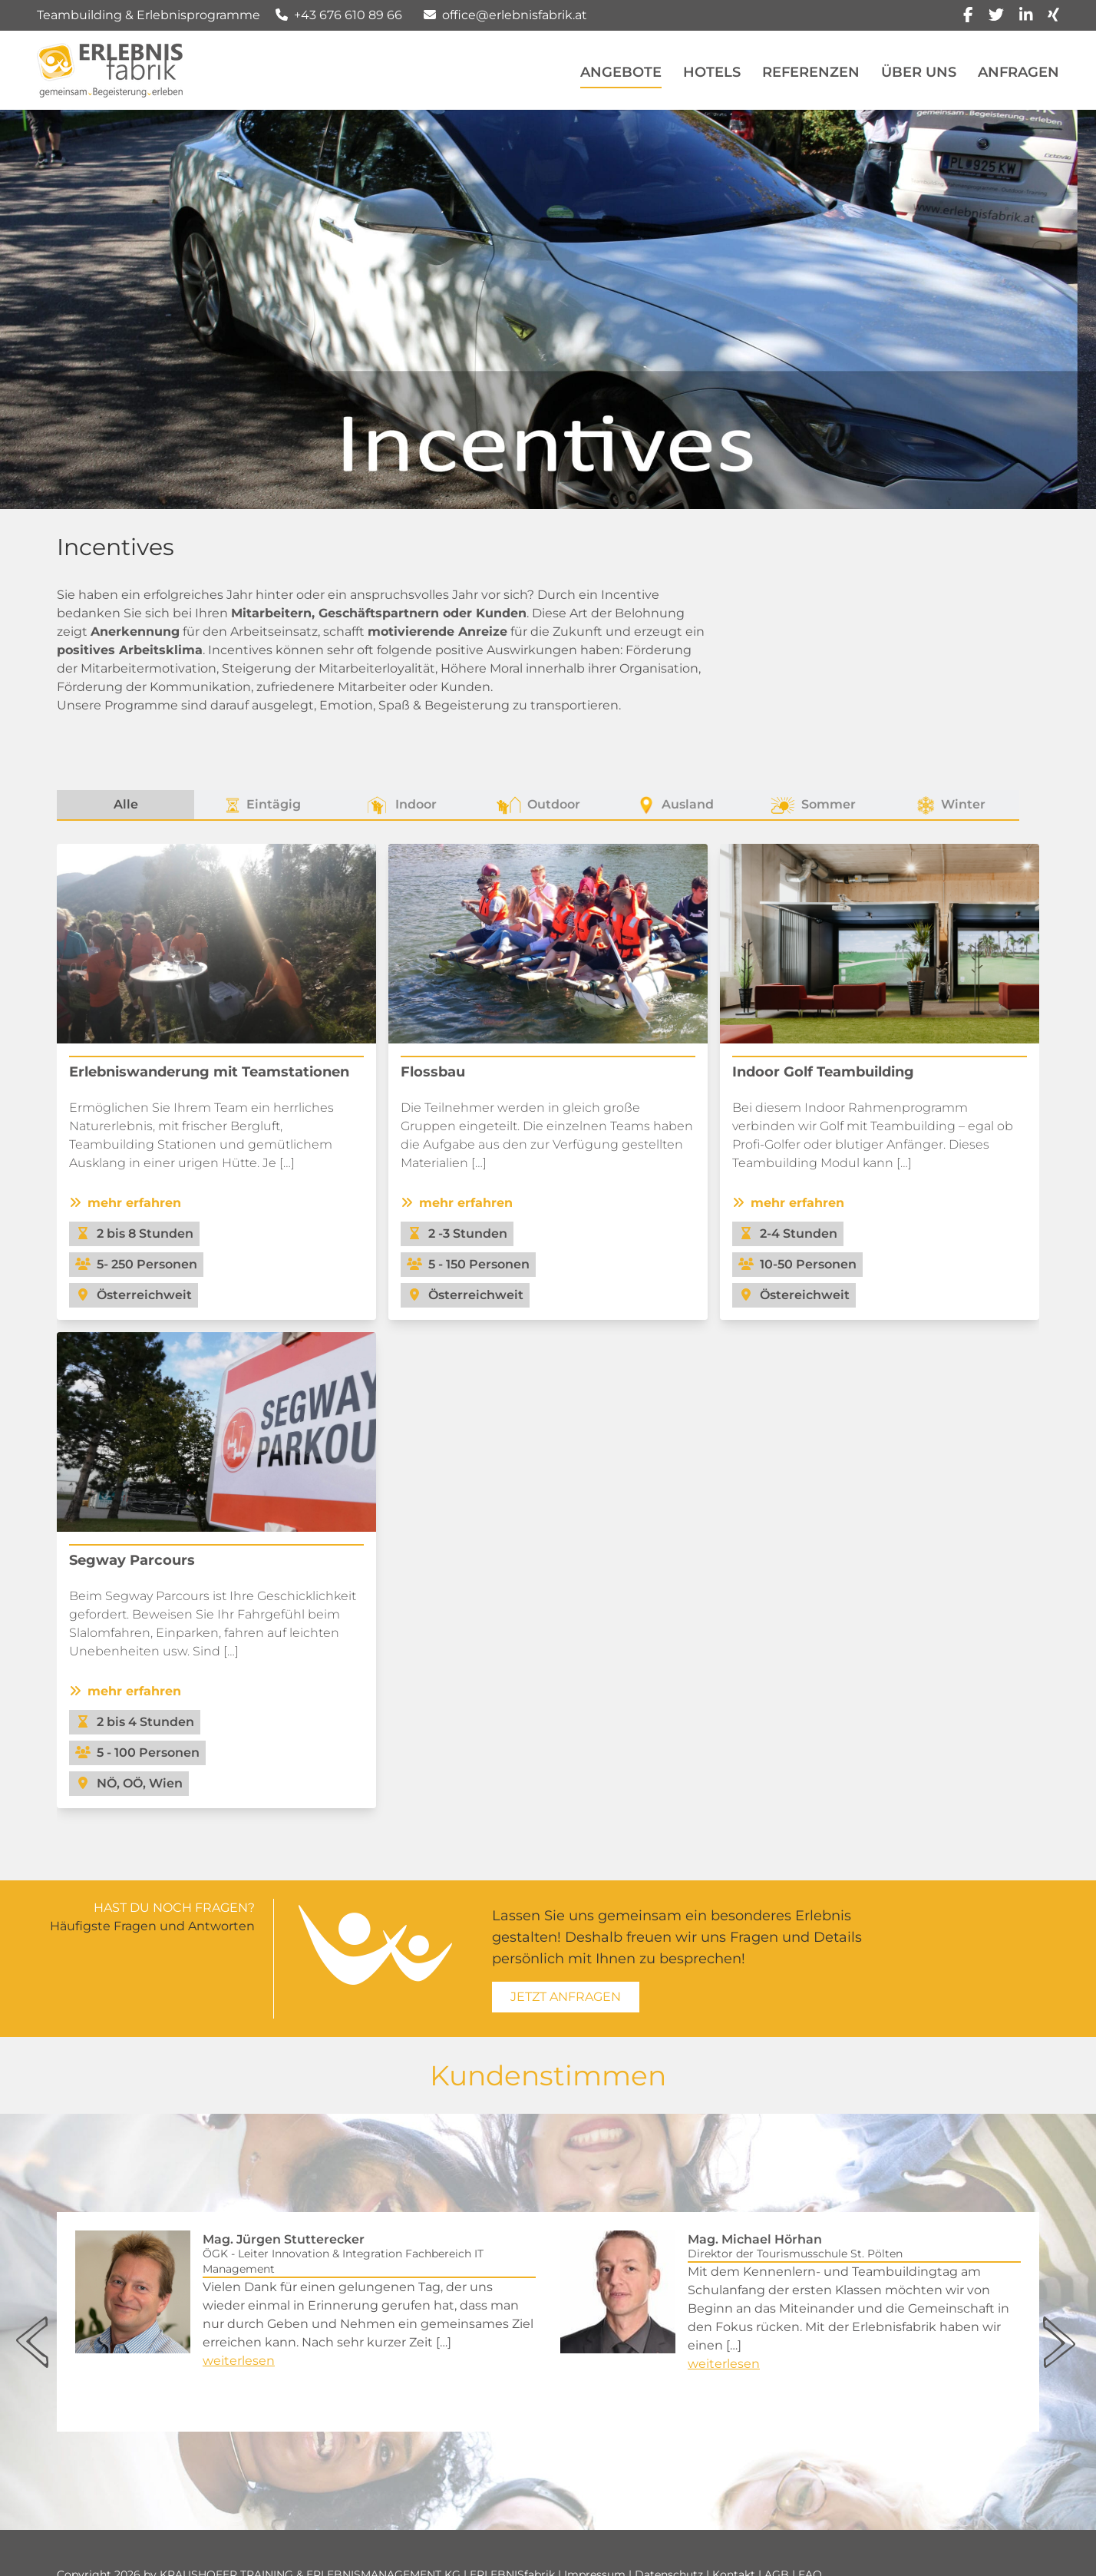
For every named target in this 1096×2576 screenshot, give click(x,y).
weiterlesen (239, 2360)
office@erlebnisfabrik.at (514, 15)
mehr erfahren (125, 1202)
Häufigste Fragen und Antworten (152, 1926)
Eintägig (263, 805)
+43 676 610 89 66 (348, 15)
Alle (126, 804)
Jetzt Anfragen (565, 1996)
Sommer (813, 805)
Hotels (712, 72)
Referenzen (811, 72)
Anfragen (1018, 72)
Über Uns (918, 72)
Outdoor (538, 805)
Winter (950, 805)
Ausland (675, 805)
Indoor (401, 805)
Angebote (621, 72)
